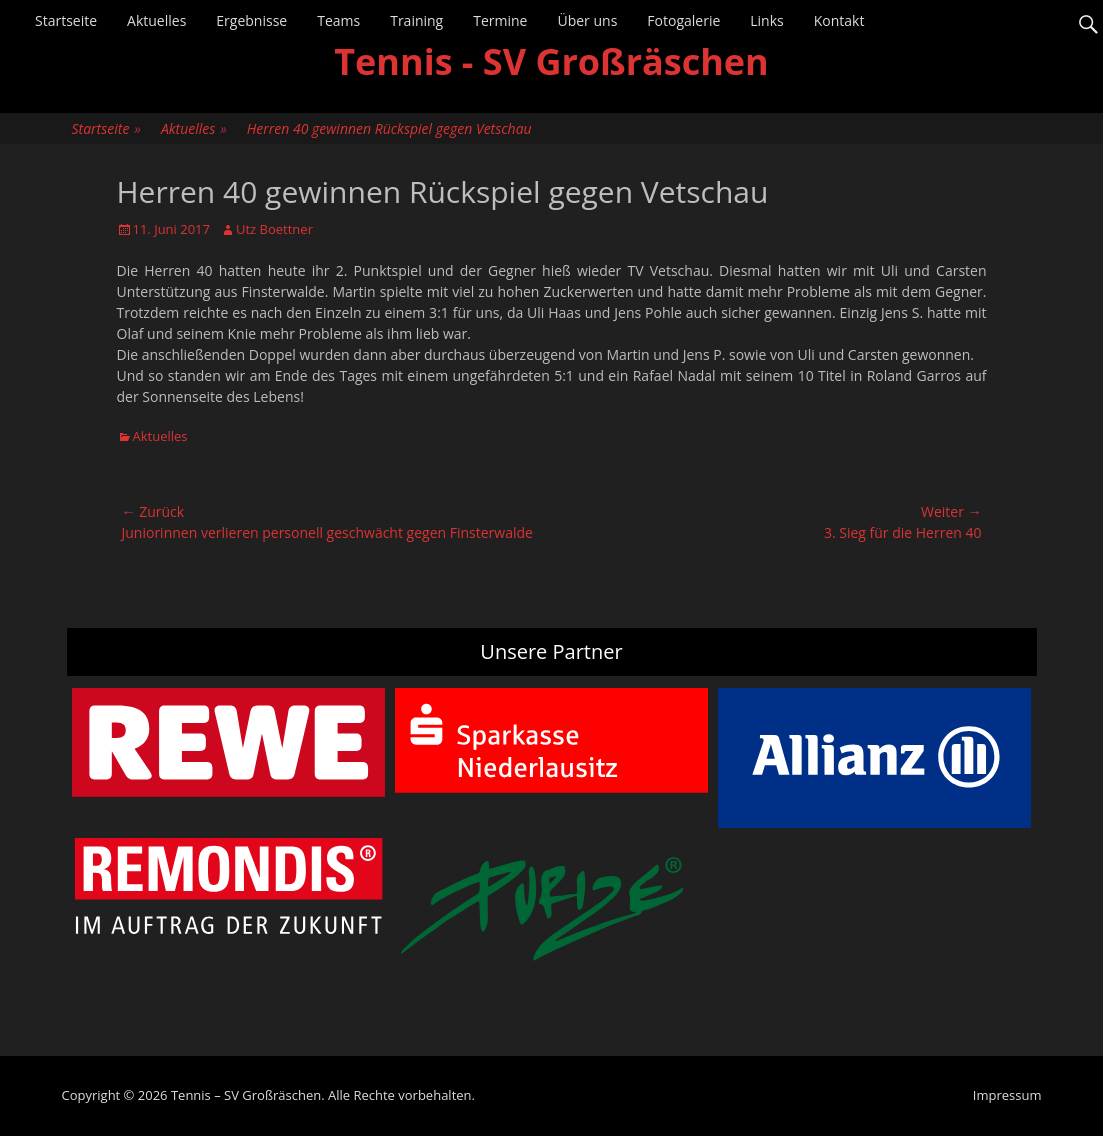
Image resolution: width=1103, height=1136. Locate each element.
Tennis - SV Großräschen (551, 61)
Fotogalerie (683, 20)
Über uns (587, 20)
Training (416, 20)
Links (766, 20)
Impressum (1007, 1095)
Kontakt (839, 20)
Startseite (66, 20)
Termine (500, 20)
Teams (338, 20)
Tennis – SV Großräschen (246, 1095)
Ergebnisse (251, 20)
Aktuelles (156, 20)
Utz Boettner (274, 229)
